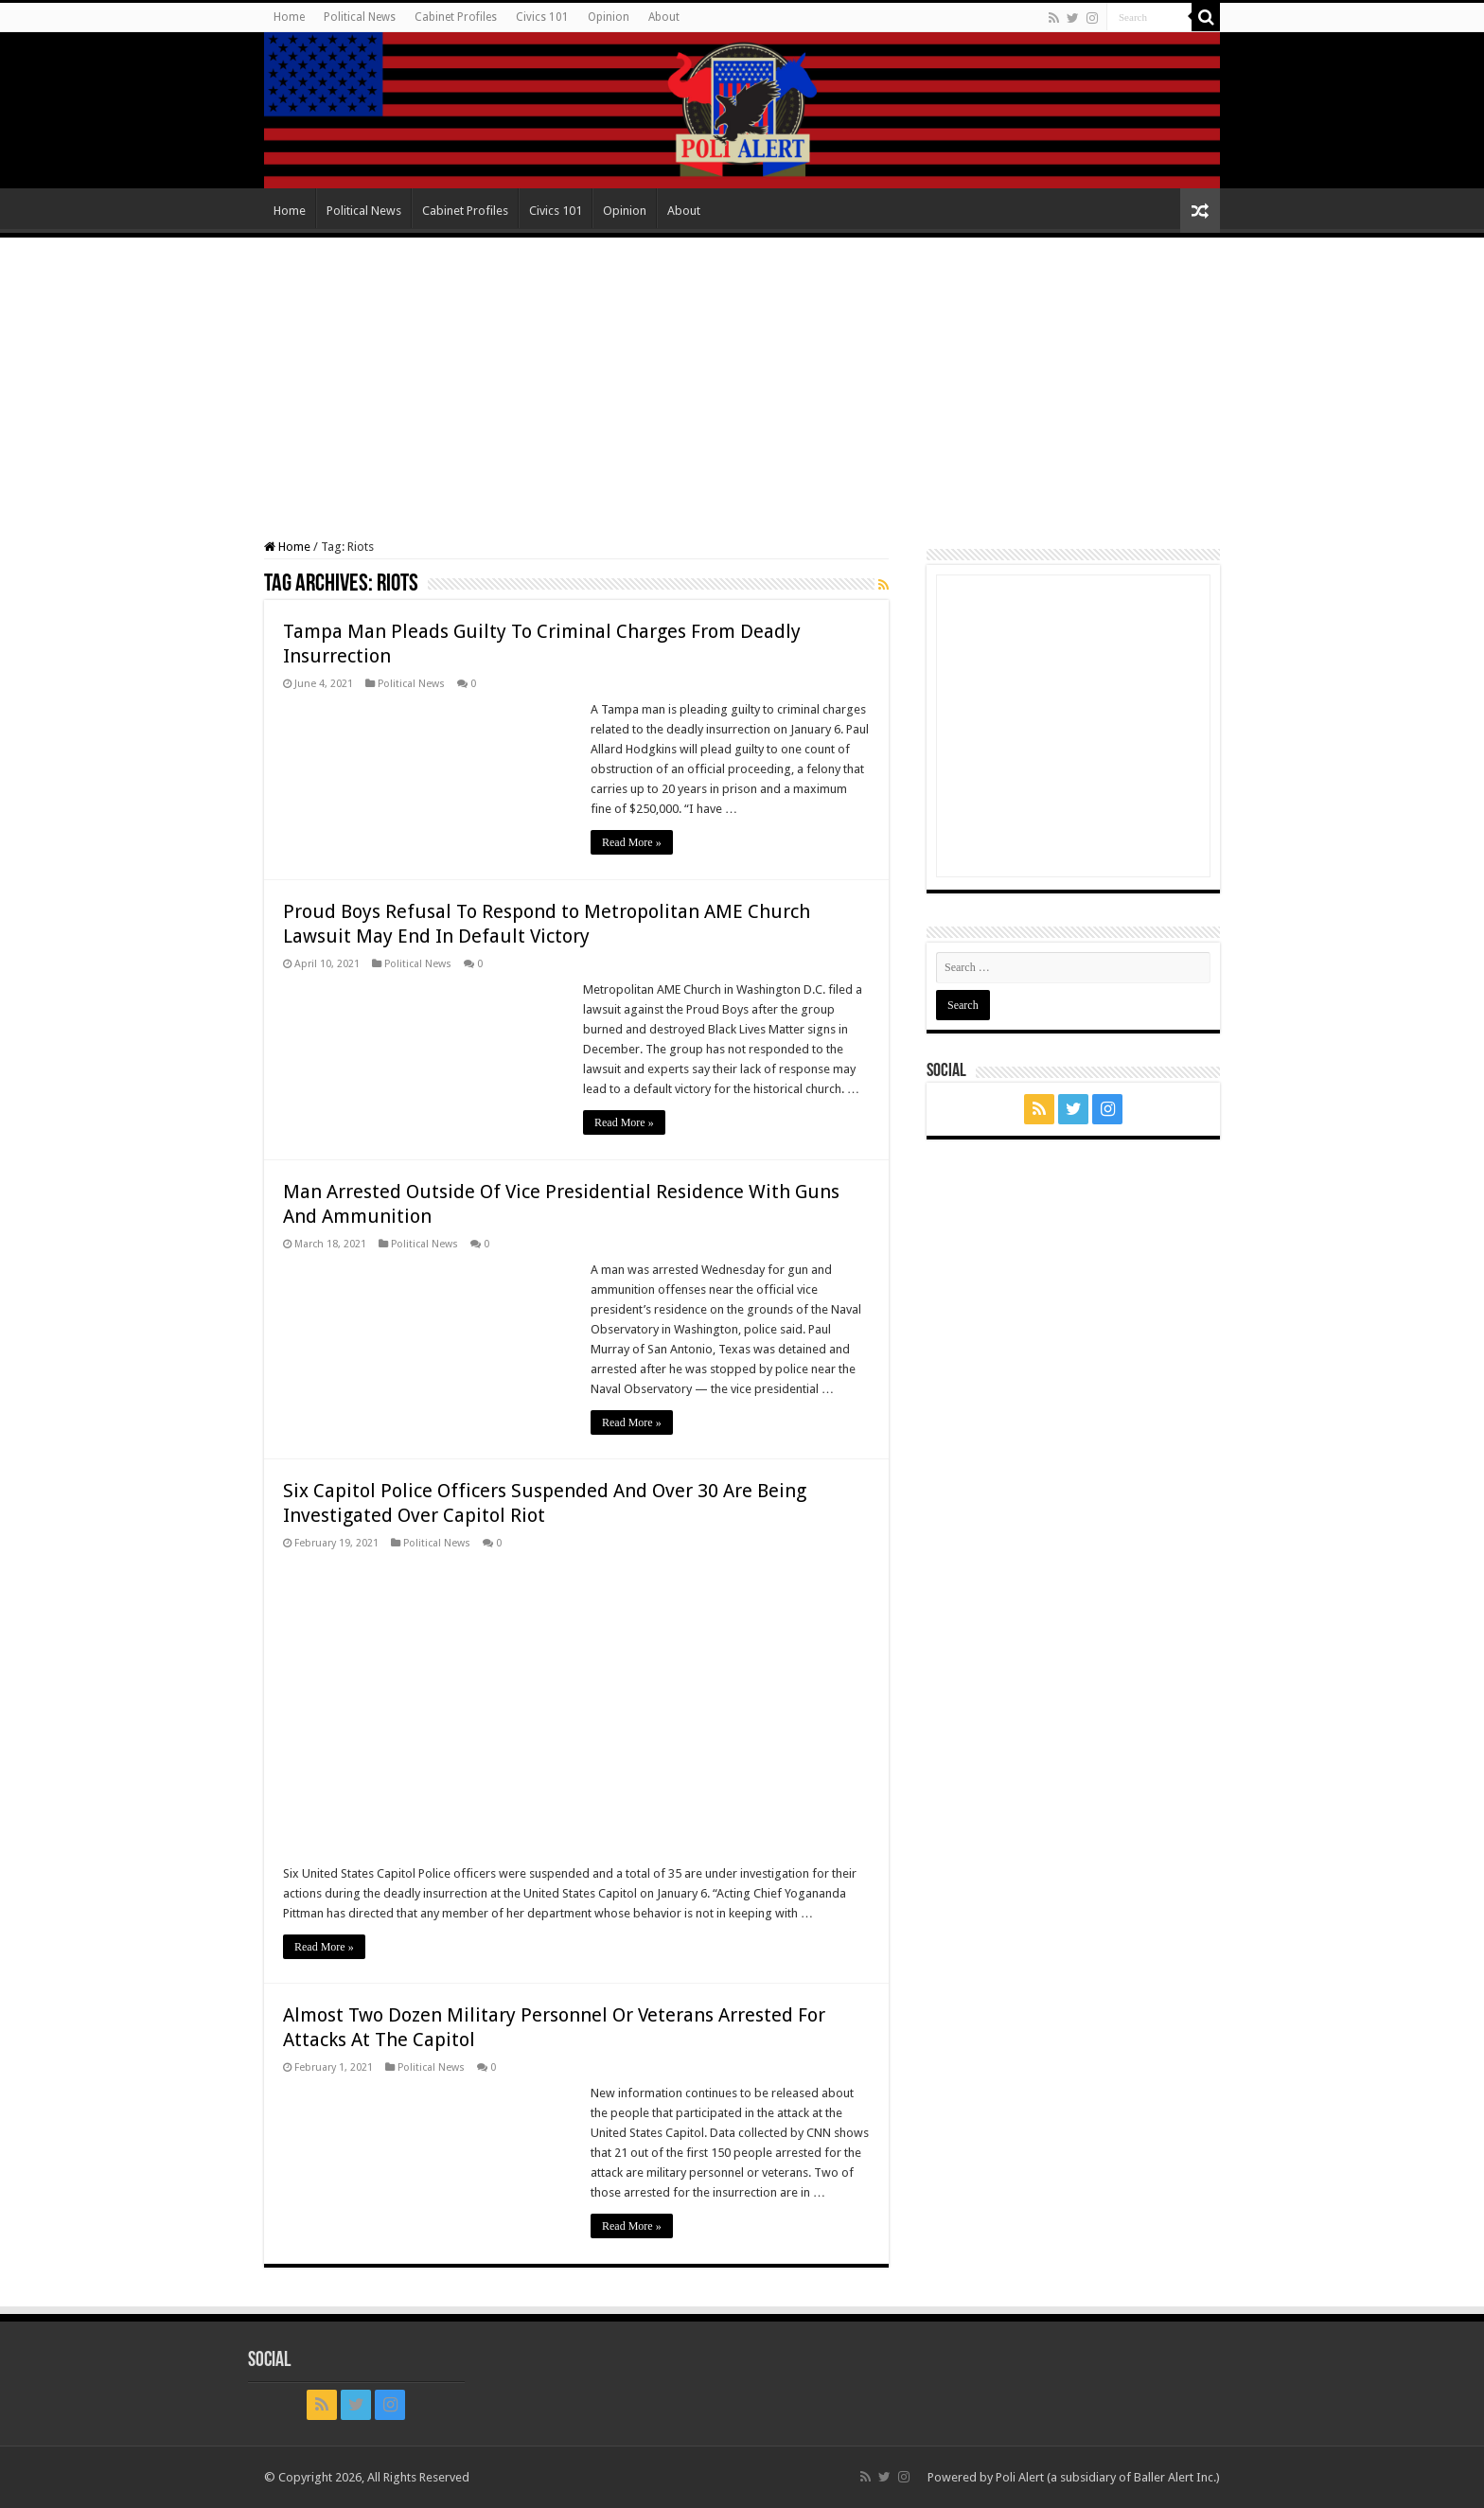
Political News (360, 17)
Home (289, 17)
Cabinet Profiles (456, 17)
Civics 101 (542, 17)
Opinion (608, 17)
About (664, 17)
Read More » (632, 842)
